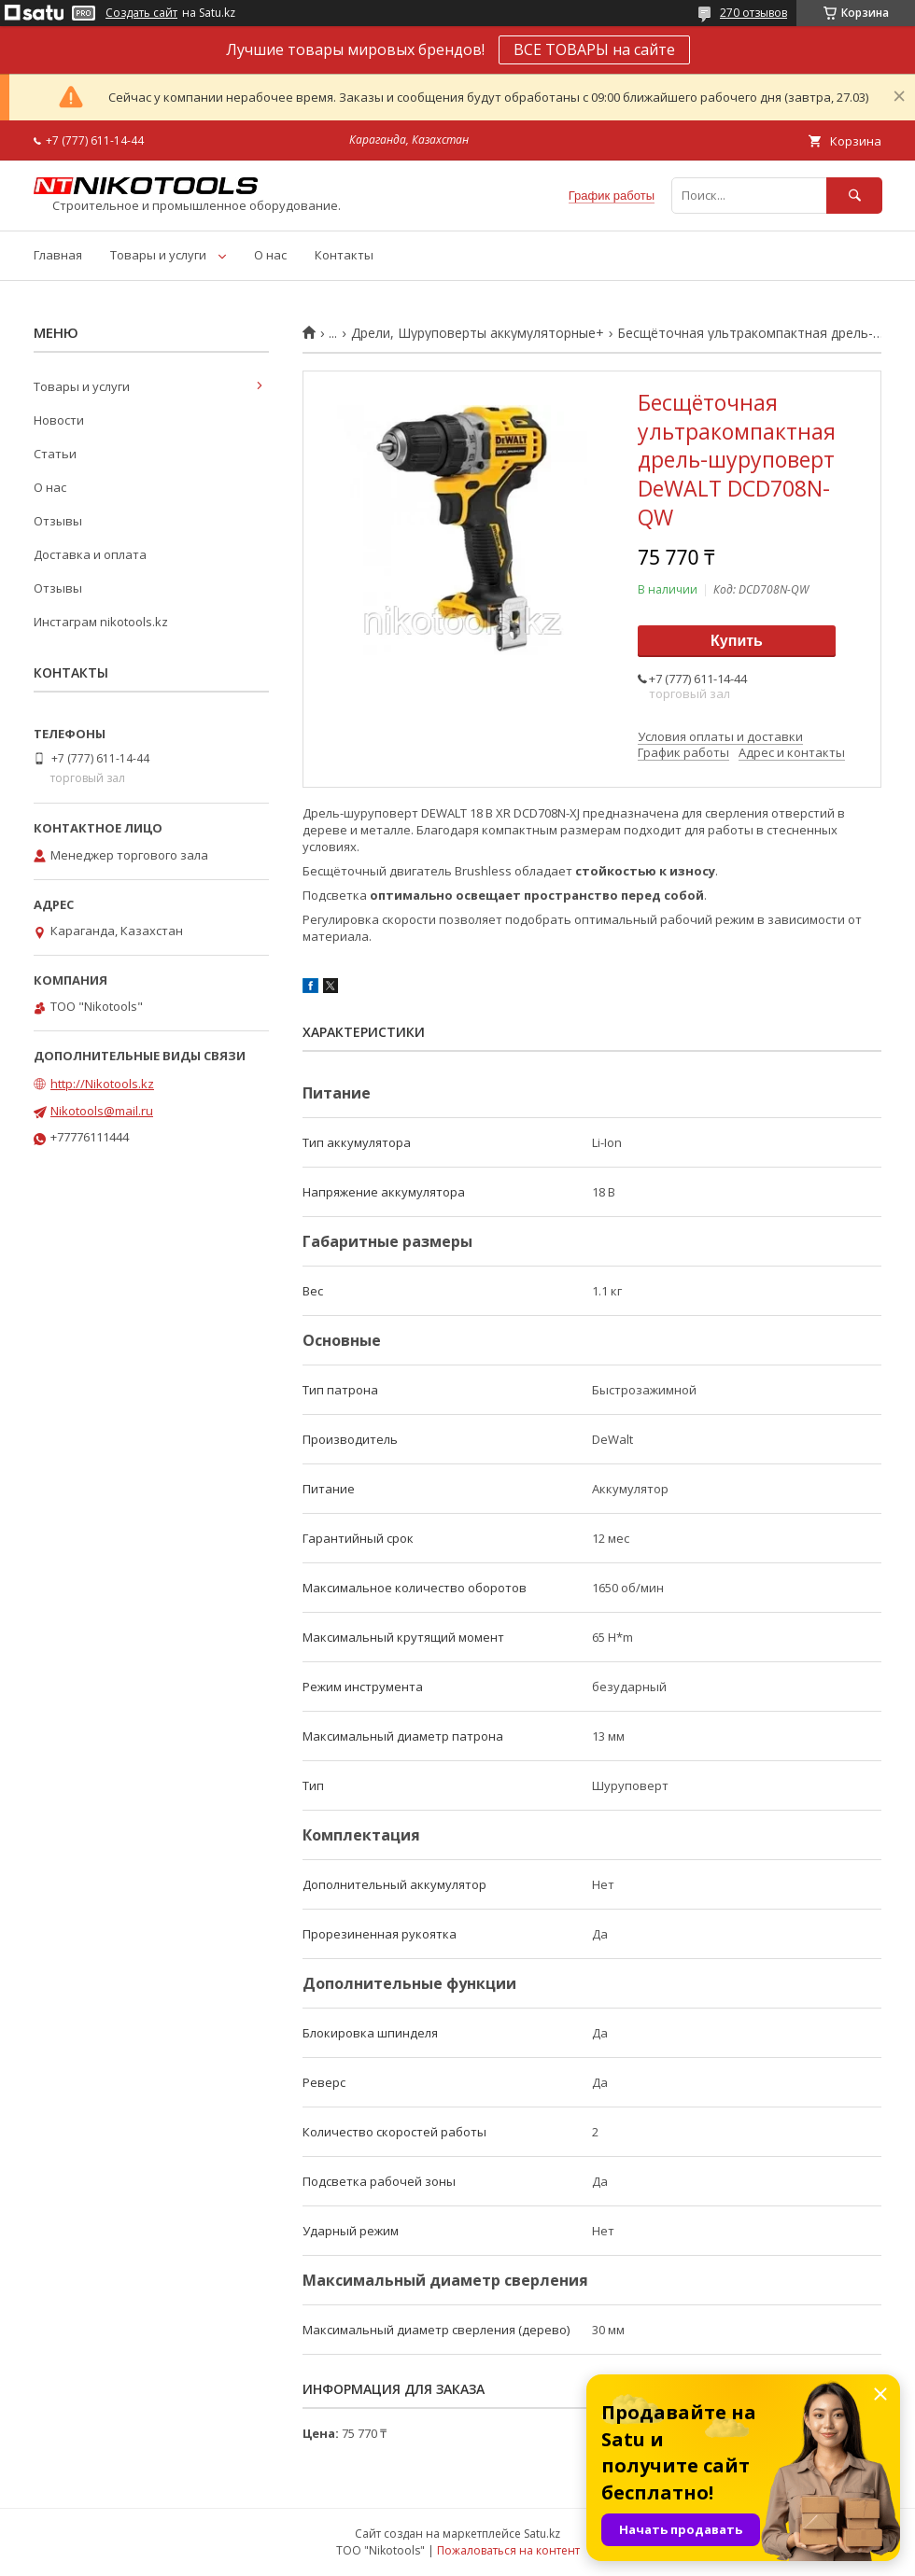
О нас (270, 254)
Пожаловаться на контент (508, 2550)
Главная (58, 254)
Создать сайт (141, 13)
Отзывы (58, 520)
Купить (737, 641)
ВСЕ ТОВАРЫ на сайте (594, 49)
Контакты (344, 254)
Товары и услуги (158, 254)
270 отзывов (753, 13)
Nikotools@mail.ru (101, 1110)
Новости (59, 420)
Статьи (55, 453)
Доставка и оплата (90, 554)
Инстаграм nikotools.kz (101, 621)
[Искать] (854, 195)
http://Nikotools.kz (102, 1083)
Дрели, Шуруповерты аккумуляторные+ (477, 333)
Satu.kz (542, 2533)
